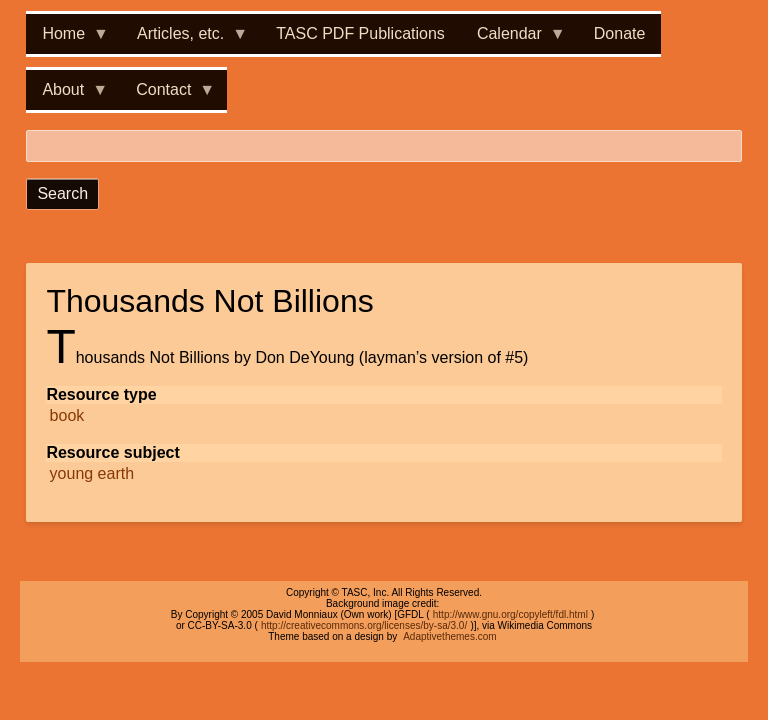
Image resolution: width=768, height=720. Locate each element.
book (67, 415)
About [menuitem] (67, 95)
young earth (92, 473)
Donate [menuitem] (620, 33)
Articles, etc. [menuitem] (184, 39)
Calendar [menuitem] (513, 39)
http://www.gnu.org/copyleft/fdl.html (510, 614)
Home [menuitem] (67, 39)
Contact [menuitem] (167, 95)
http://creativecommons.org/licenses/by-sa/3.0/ (364, 625)
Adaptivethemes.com (449, 636)
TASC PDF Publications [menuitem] (360, 33)
